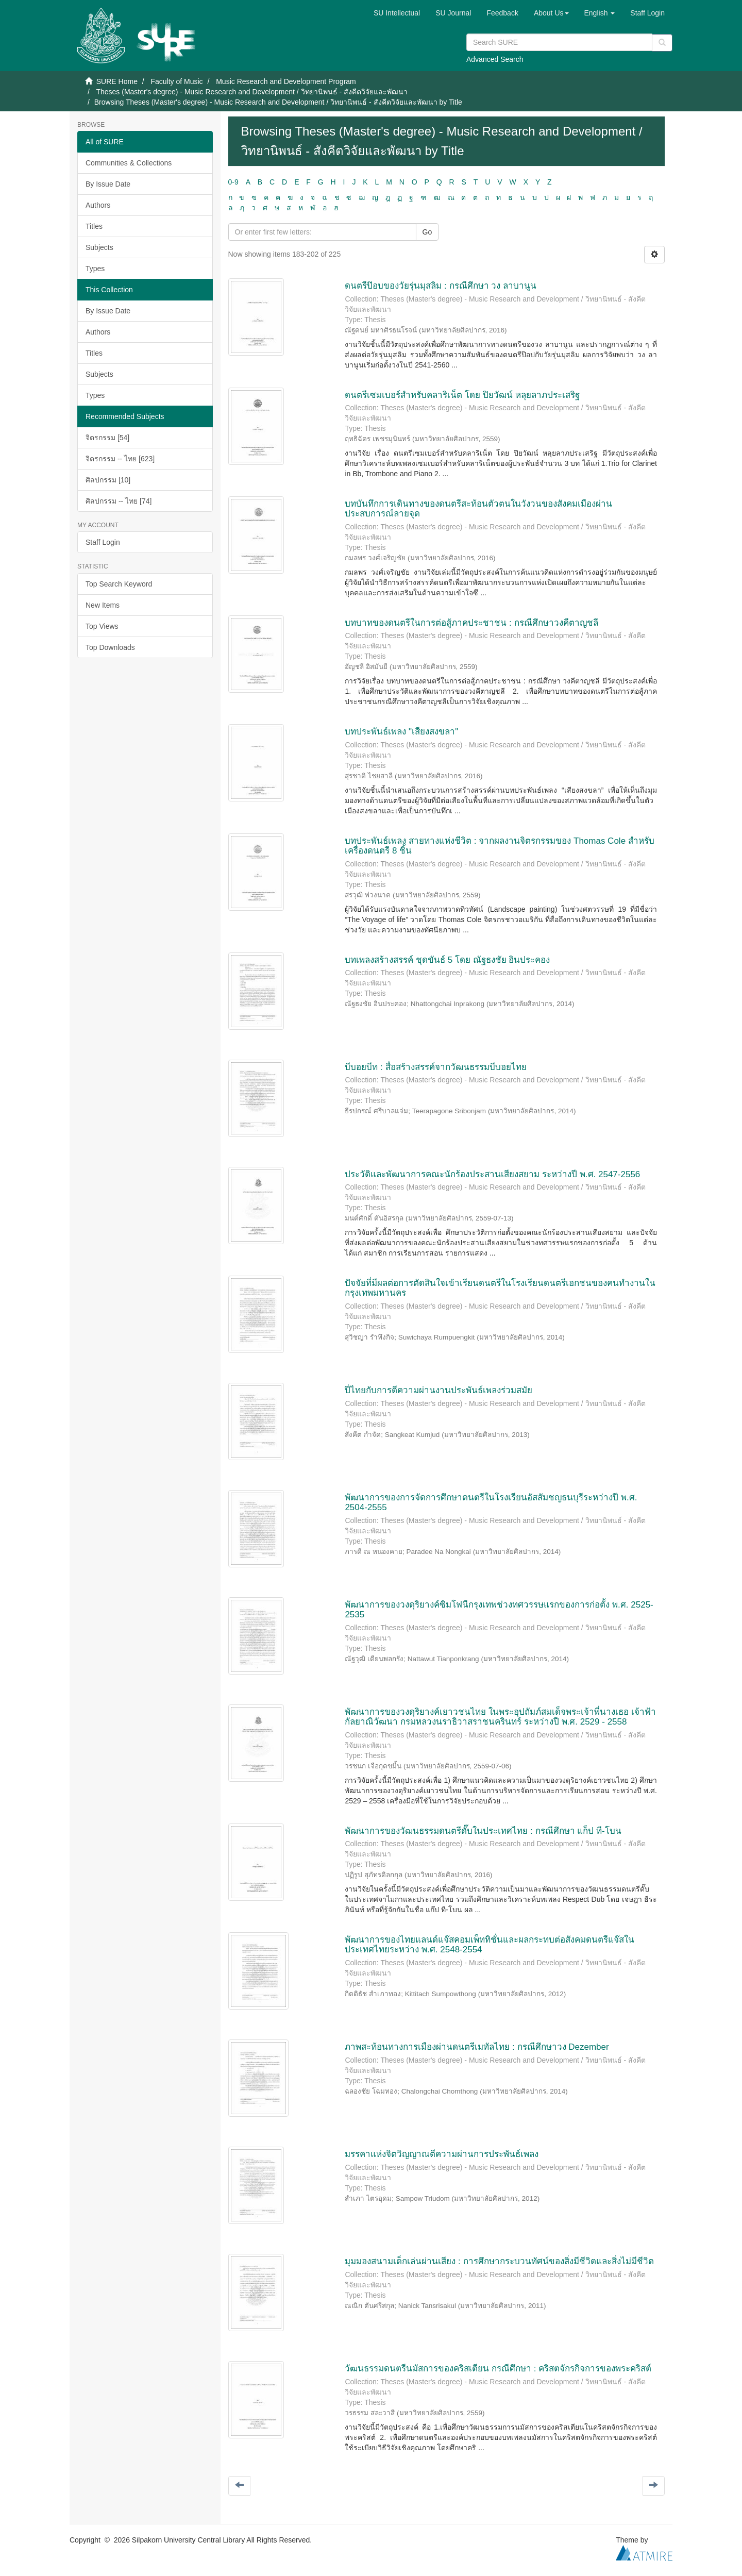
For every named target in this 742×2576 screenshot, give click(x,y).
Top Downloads (110, 647)
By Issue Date (108, 184)
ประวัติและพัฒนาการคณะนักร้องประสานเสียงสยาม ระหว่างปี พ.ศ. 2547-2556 (492, 1174)
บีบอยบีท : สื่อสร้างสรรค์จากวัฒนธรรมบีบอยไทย (435, 1067)
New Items (103, 605)
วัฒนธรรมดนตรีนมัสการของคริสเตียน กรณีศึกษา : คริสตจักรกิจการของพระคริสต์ (498, 2368)
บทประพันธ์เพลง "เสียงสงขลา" (401, 732)
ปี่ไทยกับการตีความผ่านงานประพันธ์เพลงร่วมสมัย (438, 1390)
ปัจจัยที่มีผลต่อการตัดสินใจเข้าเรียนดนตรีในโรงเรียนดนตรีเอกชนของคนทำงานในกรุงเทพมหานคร (500, 1288)
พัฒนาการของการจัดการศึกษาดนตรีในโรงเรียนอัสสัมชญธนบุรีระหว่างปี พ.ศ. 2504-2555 (491, 1502)
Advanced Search (495, 59)
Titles (94, 226)
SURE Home (117, 81)
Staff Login (103, 542)
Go (427, 232)
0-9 (233, 182)
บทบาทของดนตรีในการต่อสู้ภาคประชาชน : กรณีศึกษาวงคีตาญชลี (471, 623)
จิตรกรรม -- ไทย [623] (120, 459)
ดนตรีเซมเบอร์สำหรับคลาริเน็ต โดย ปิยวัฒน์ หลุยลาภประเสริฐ (462, 395)
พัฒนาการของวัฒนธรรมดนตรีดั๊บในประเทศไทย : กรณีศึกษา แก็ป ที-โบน (483, 1831)
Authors (98, 205)
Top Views (102, 626)
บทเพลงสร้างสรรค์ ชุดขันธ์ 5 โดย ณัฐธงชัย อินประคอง (447, 960)
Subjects (99, 247)
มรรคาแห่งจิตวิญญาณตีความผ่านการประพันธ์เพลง (441, 2154)
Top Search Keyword (119, 584)
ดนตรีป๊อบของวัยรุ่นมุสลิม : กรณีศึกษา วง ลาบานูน (440, 286)
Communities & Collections (129, 163)
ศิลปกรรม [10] (108, 480)
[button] (551, 13)
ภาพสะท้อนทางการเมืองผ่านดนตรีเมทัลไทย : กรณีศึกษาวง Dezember (477, 2047)
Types (95, 268)
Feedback (502, 13)
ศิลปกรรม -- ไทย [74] (118, 501)
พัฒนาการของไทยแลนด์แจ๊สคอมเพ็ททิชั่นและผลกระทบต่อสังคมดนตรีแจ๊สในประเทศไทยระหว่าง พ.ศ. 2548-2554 (489, 1944)
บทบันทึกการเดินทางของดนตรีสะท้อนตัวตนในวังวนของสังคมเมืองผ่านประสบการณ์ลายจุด (478, 508)
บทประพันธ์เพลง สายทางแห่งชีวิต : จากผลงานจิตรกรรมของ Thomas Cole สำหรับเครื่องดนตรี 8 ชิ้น (499, 846)
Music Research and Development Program (286, 81)
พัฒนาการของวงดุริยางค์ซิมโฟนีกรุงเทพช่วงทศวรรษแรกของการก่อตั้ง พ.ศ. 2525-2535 (499, 1609)
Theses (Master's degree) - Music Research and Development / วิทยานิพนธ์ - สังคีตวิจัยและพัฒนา (252, 92)
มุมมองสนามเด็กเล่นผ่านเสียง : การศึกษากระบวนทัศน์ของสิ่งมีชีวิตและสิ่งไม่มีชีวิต (499, 2261)
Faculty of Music (176, 81)
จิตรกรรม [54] (107, 437)
